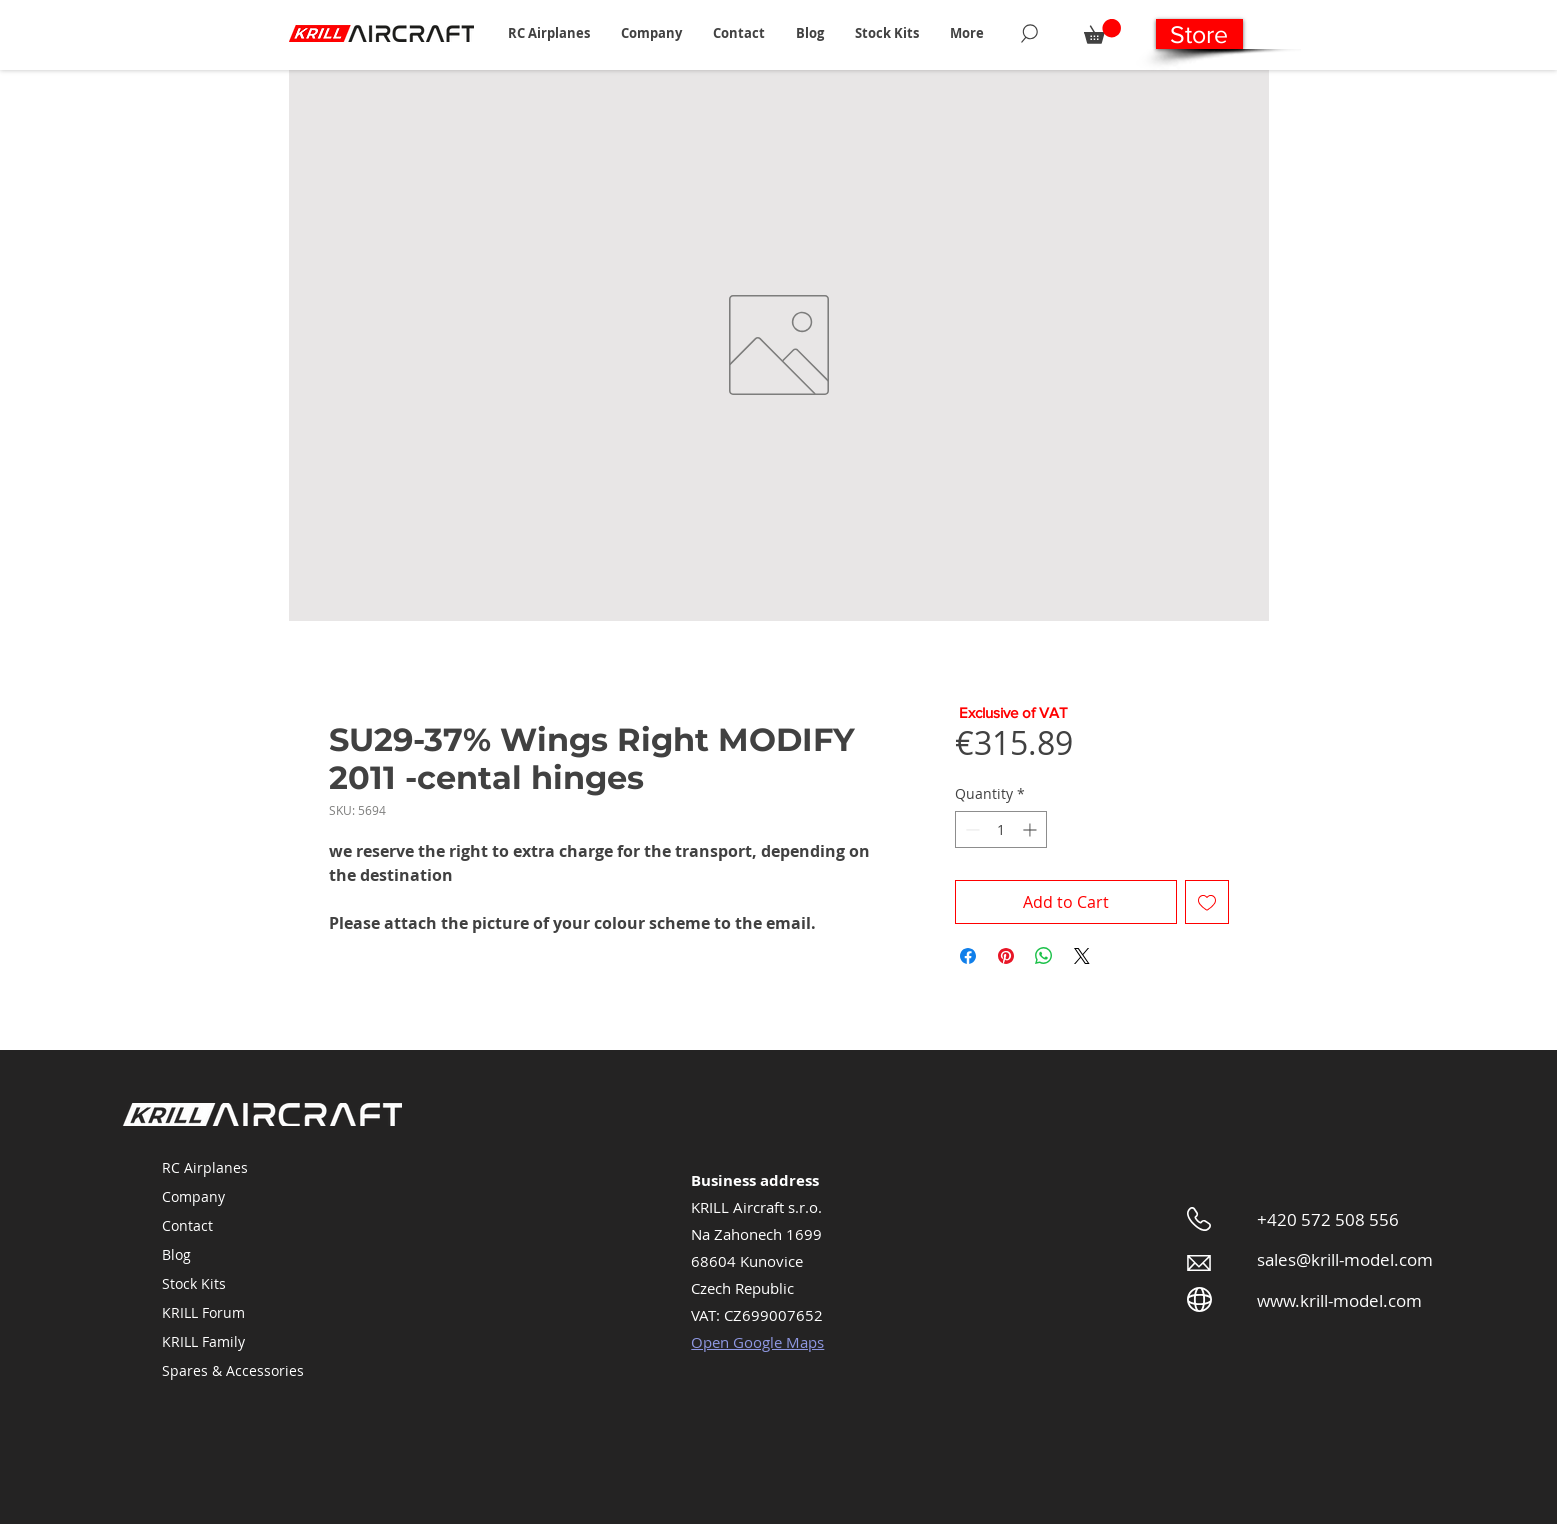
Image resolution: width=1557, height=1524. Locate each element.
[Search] (1029, 33)
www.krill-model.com (1339, 1300)
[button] (549, 33)
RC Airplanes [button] (205, 1167)
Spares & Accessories (233, 1370)
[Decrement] (970, 829)
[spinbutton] (1001, 829)
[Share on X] (1082, 956)
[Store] (1199, 34)
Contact (187, 1225)
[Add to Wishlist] (1207, 902)
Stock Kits (194, 1283)
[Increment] (1031, 829)
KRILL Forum (203, 1312)
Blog (176, 1254)
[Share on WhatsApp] (1044, 956)
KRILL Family (203, 1341)
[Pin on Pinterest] (1006, 956)
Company (193, 1196)
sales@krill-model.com (1345, 1259)
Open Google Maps (757, 1342)
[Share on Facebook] (968, 956)
